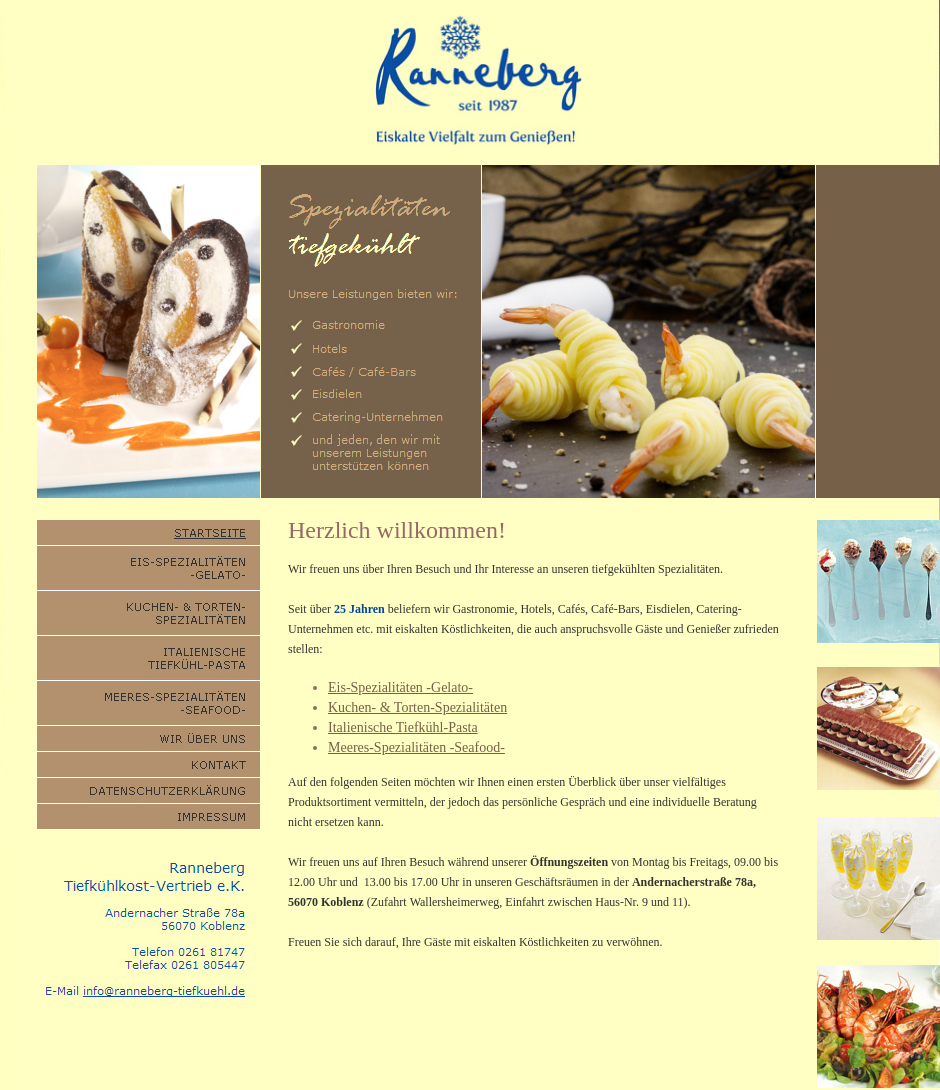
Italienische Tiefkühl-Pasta (403, 727)
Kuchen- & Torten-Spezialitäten (417, 707)
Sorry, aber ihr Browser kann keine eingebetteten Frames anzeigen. (648, 331)
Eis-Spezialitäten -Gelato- (400, 687)
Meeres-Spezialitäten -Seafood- (416, 747)
